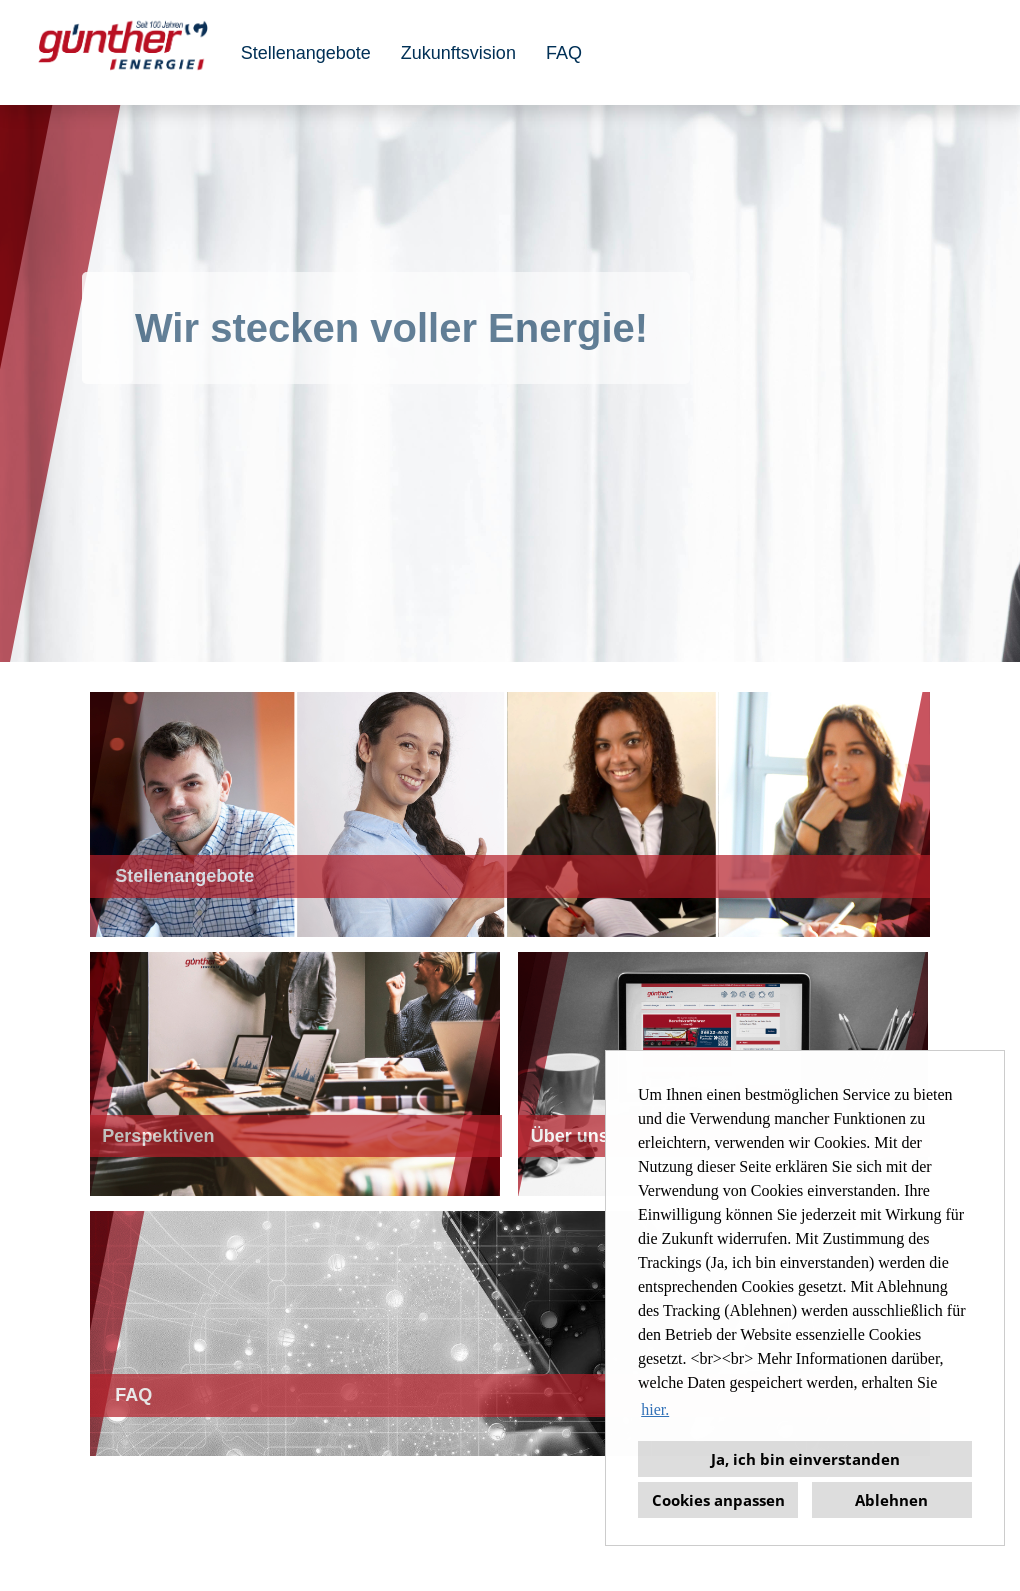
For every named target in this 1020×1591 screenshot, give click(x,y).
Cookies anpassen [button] (718, 1500)
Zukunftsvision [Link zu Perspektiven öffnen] (458, 53)
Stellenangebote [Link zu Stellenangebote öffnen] (306, 53)
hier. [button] (655, 1409)
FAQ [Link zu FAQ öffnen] (564, 53)
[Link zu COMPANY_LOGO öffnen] (123, 52)
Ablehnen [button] (891, 1500)
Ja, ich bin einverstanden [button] (805, 1459)
